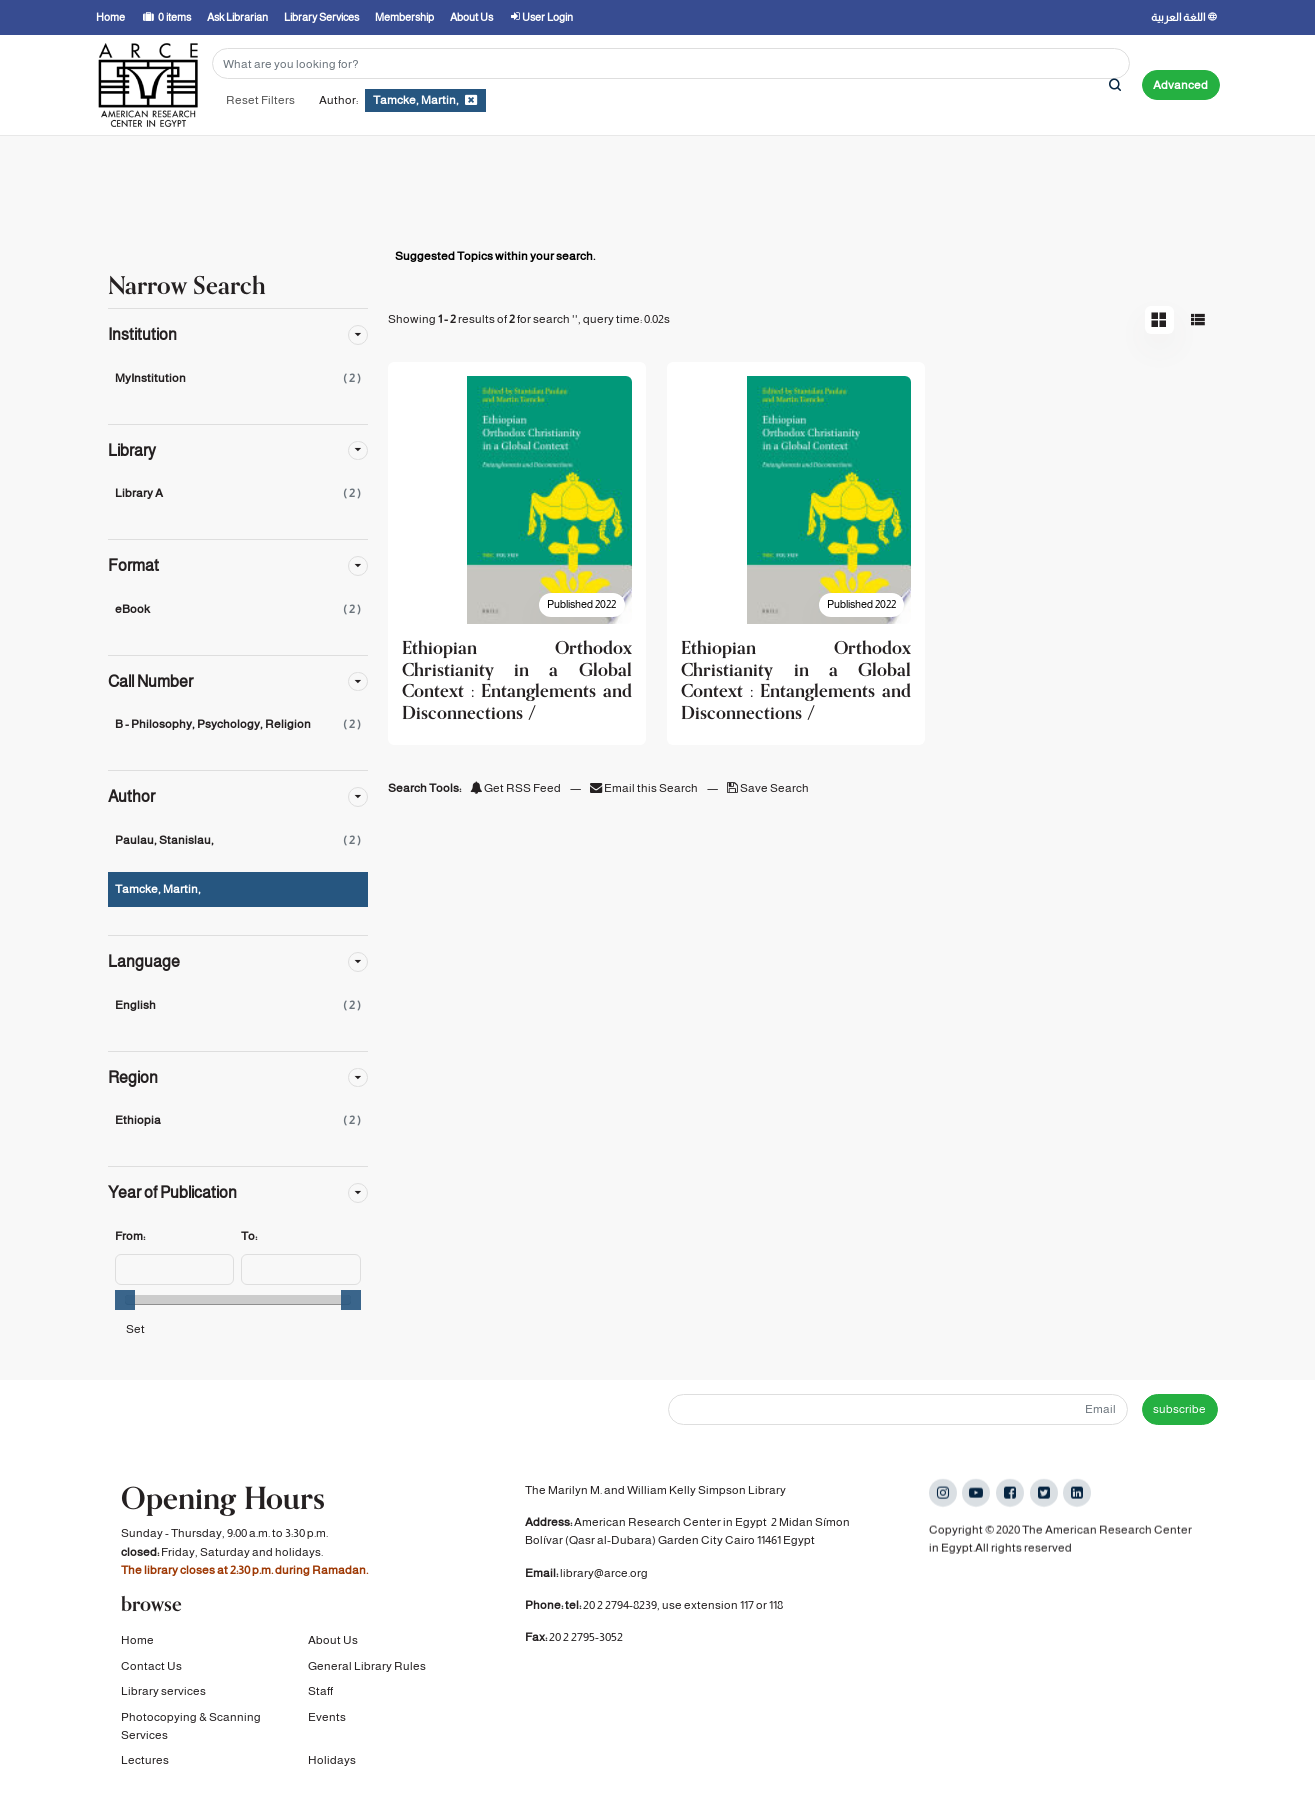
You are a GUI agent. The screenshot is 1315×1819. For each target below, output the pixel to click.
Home (137, 1638)
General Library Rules (367, 1663)
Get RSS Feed (515, 788)
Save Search (768, 788)
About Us (333, 1638)
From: (130, 1236)
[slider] (125, 1300)
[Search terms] (671, 63)
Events (327, 1714)
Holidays (332, 1758)
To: (249, 1236)
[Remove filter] (471, 100)
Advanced (1180, 85)
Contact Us (151, 1663)
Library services (163, 1689)
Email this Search (645, 788)
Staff (320, 1689)
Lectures (145, 1758)
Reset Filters (260, 100)
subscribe (1179, 1409)
